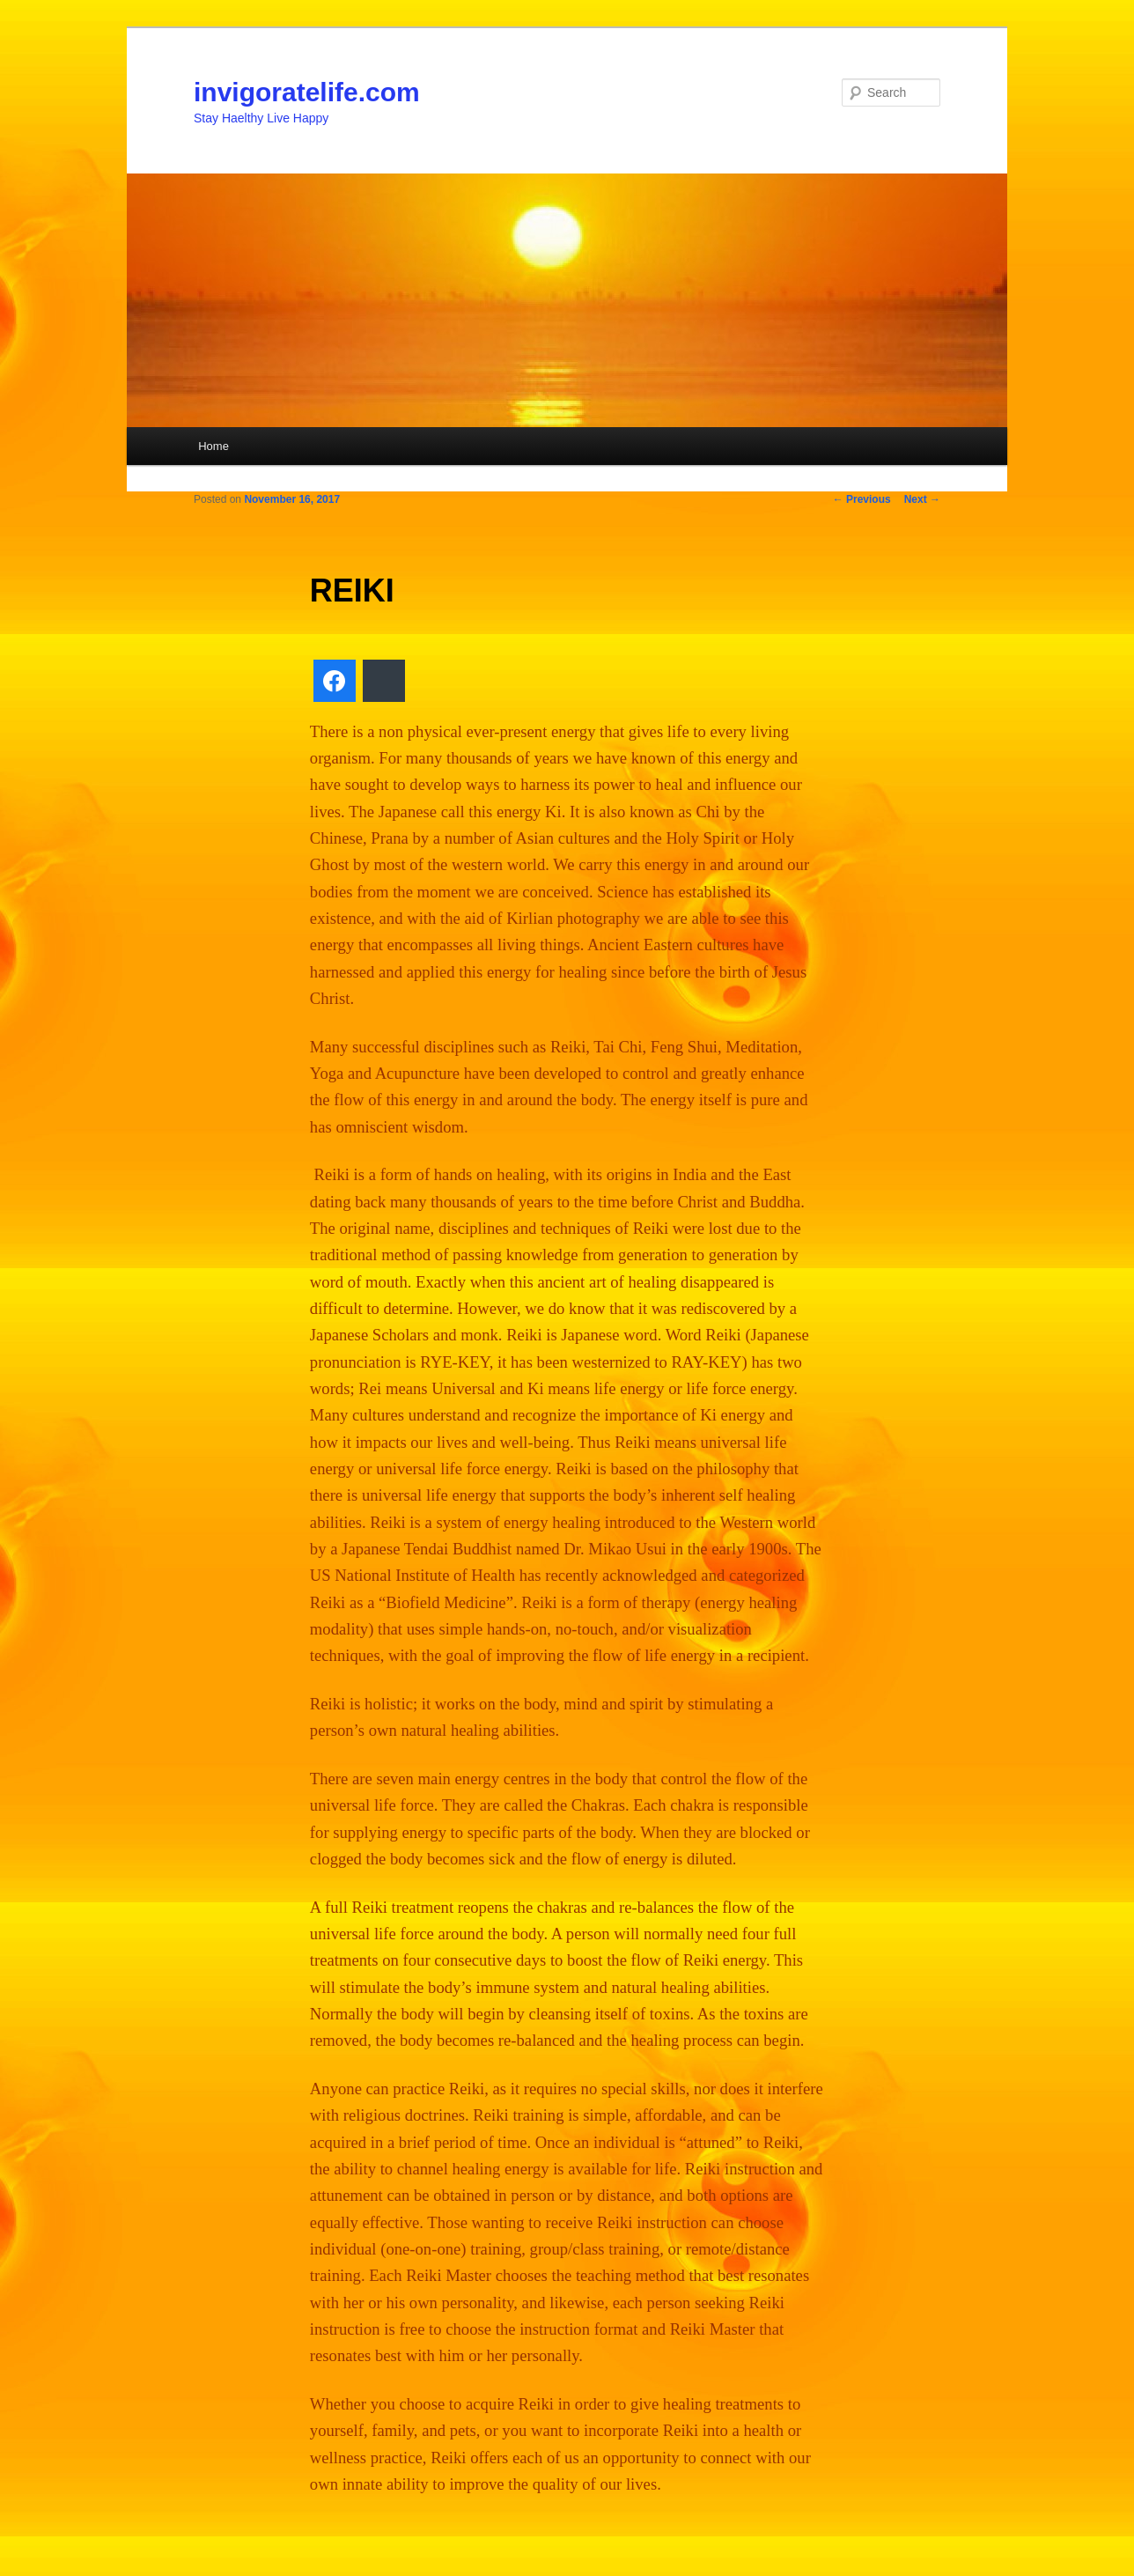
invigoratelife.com (307, 92)
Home (213, 446)
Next (922, 499)
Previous (862, 499)
